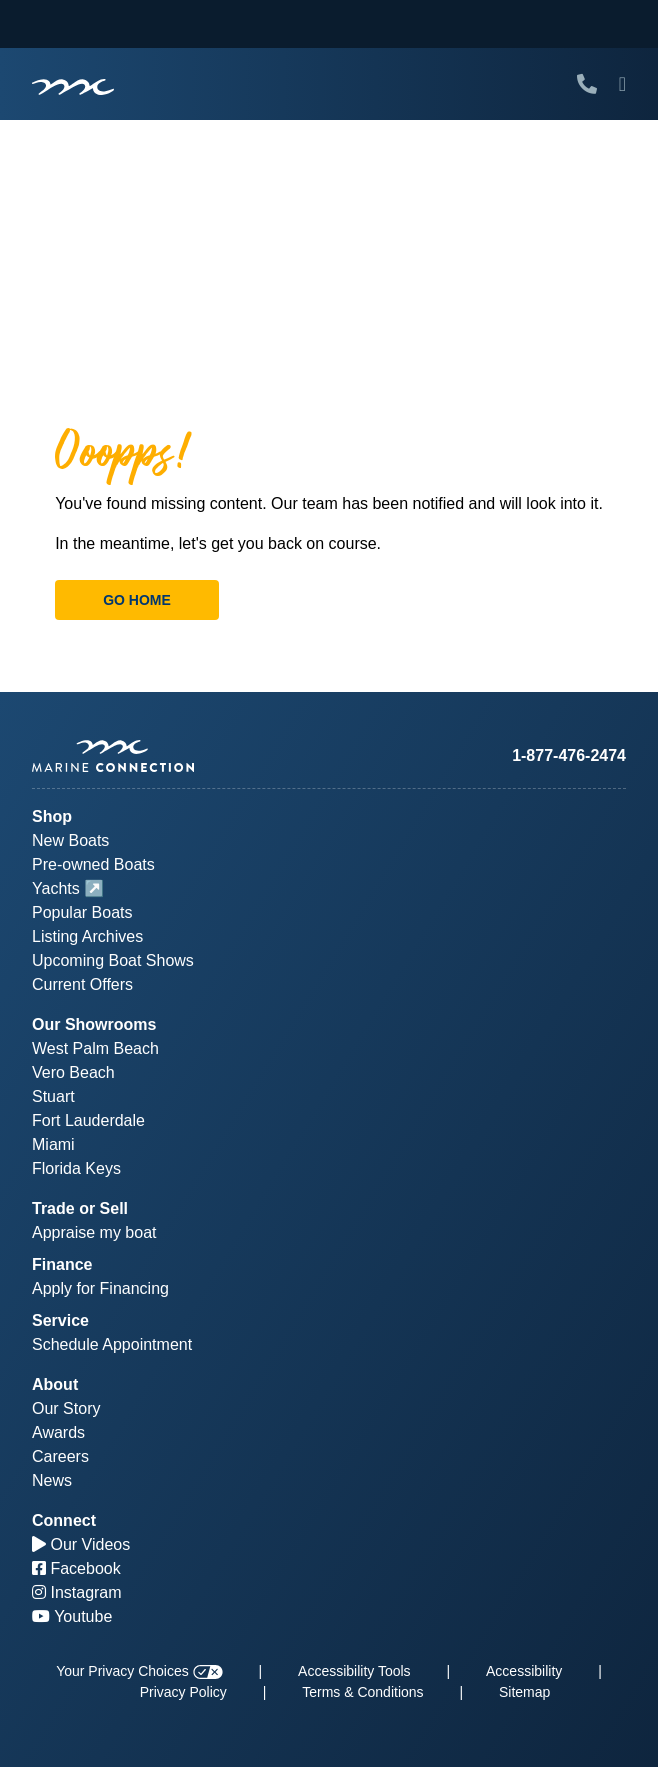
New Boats (70, 840)
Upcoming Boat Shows (113, 960)
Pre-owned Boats (93, 864)
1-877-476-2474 (569, 755)
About (55, 1384)
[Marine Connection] (73, 86)
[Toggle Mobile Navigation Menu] (622, 84)
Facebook (76, 1568)
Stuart (53, 1096)
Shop (52, 816)
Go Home (137, 600)
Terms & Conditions (362, 1692)
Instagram (77, 1592)
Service (60, 1320)
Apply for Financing (100, 1288)
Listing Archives (87, 936)
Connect (64, 1520)
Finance (62, 1264)
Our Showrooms (94, 1024)
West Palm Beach (95, 1048)
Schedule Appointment (112, 1344)
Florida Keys (76, 1168)
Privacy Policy (183, 1692)
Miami (53, 1144)
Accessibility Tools (354, 1671)
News (52, 1480)
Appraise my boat (94, 1232)
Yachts (56, 888)
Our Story (66, 1408)
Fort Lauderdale (88, 1120)
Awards (58, 1432)
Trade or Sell (80, 1208)
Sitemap (524, 1692)
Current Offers (82, 984)
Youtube (72, 1616)
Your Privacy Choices (139, 1671)
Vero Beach (73, 1072)
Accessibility (524, 1671)
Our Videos (81, 1544)
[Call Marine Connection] (587, 84)
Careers (60, 1456)
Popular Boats (82, 912)
